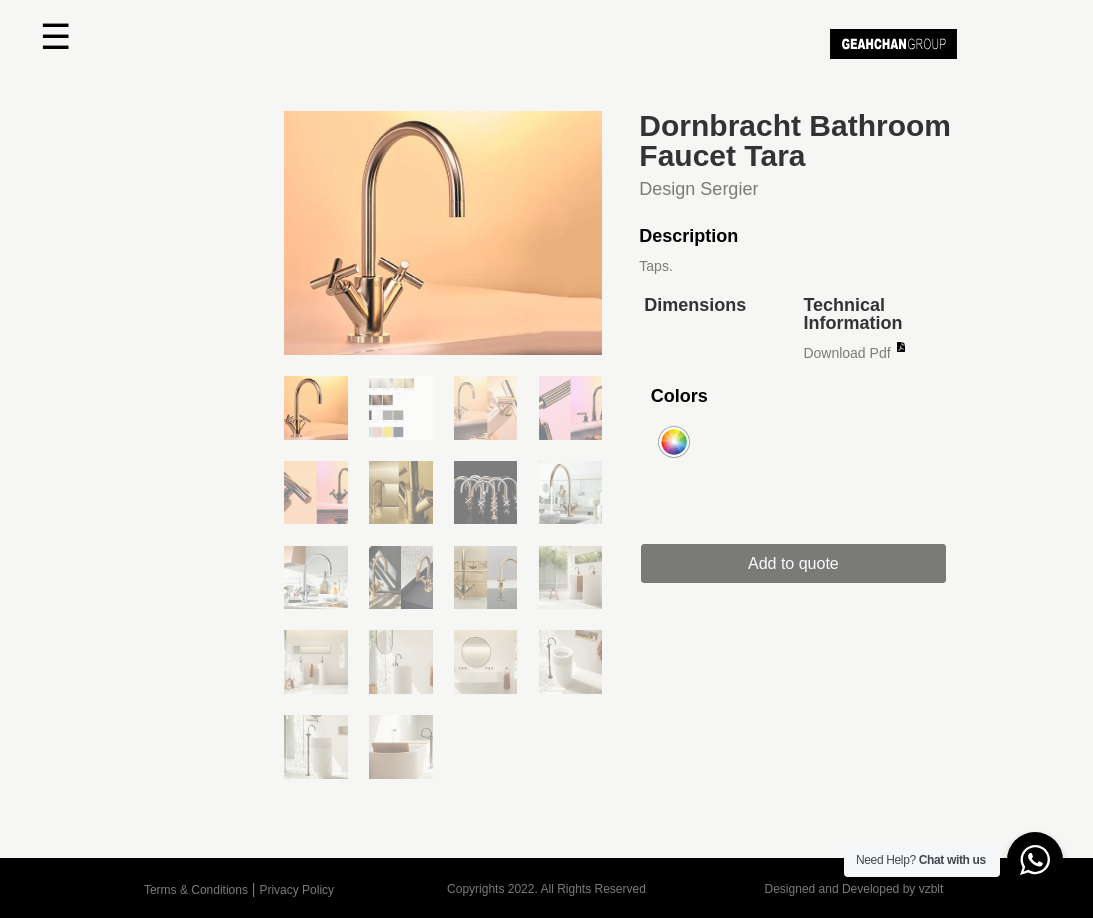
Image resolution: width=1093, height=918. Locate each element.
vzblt (931, 889)
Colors (679, 396)
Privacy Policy (296, 890)
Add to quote (804, 563)
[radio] (674, 442)
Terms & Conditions (196, 890)
